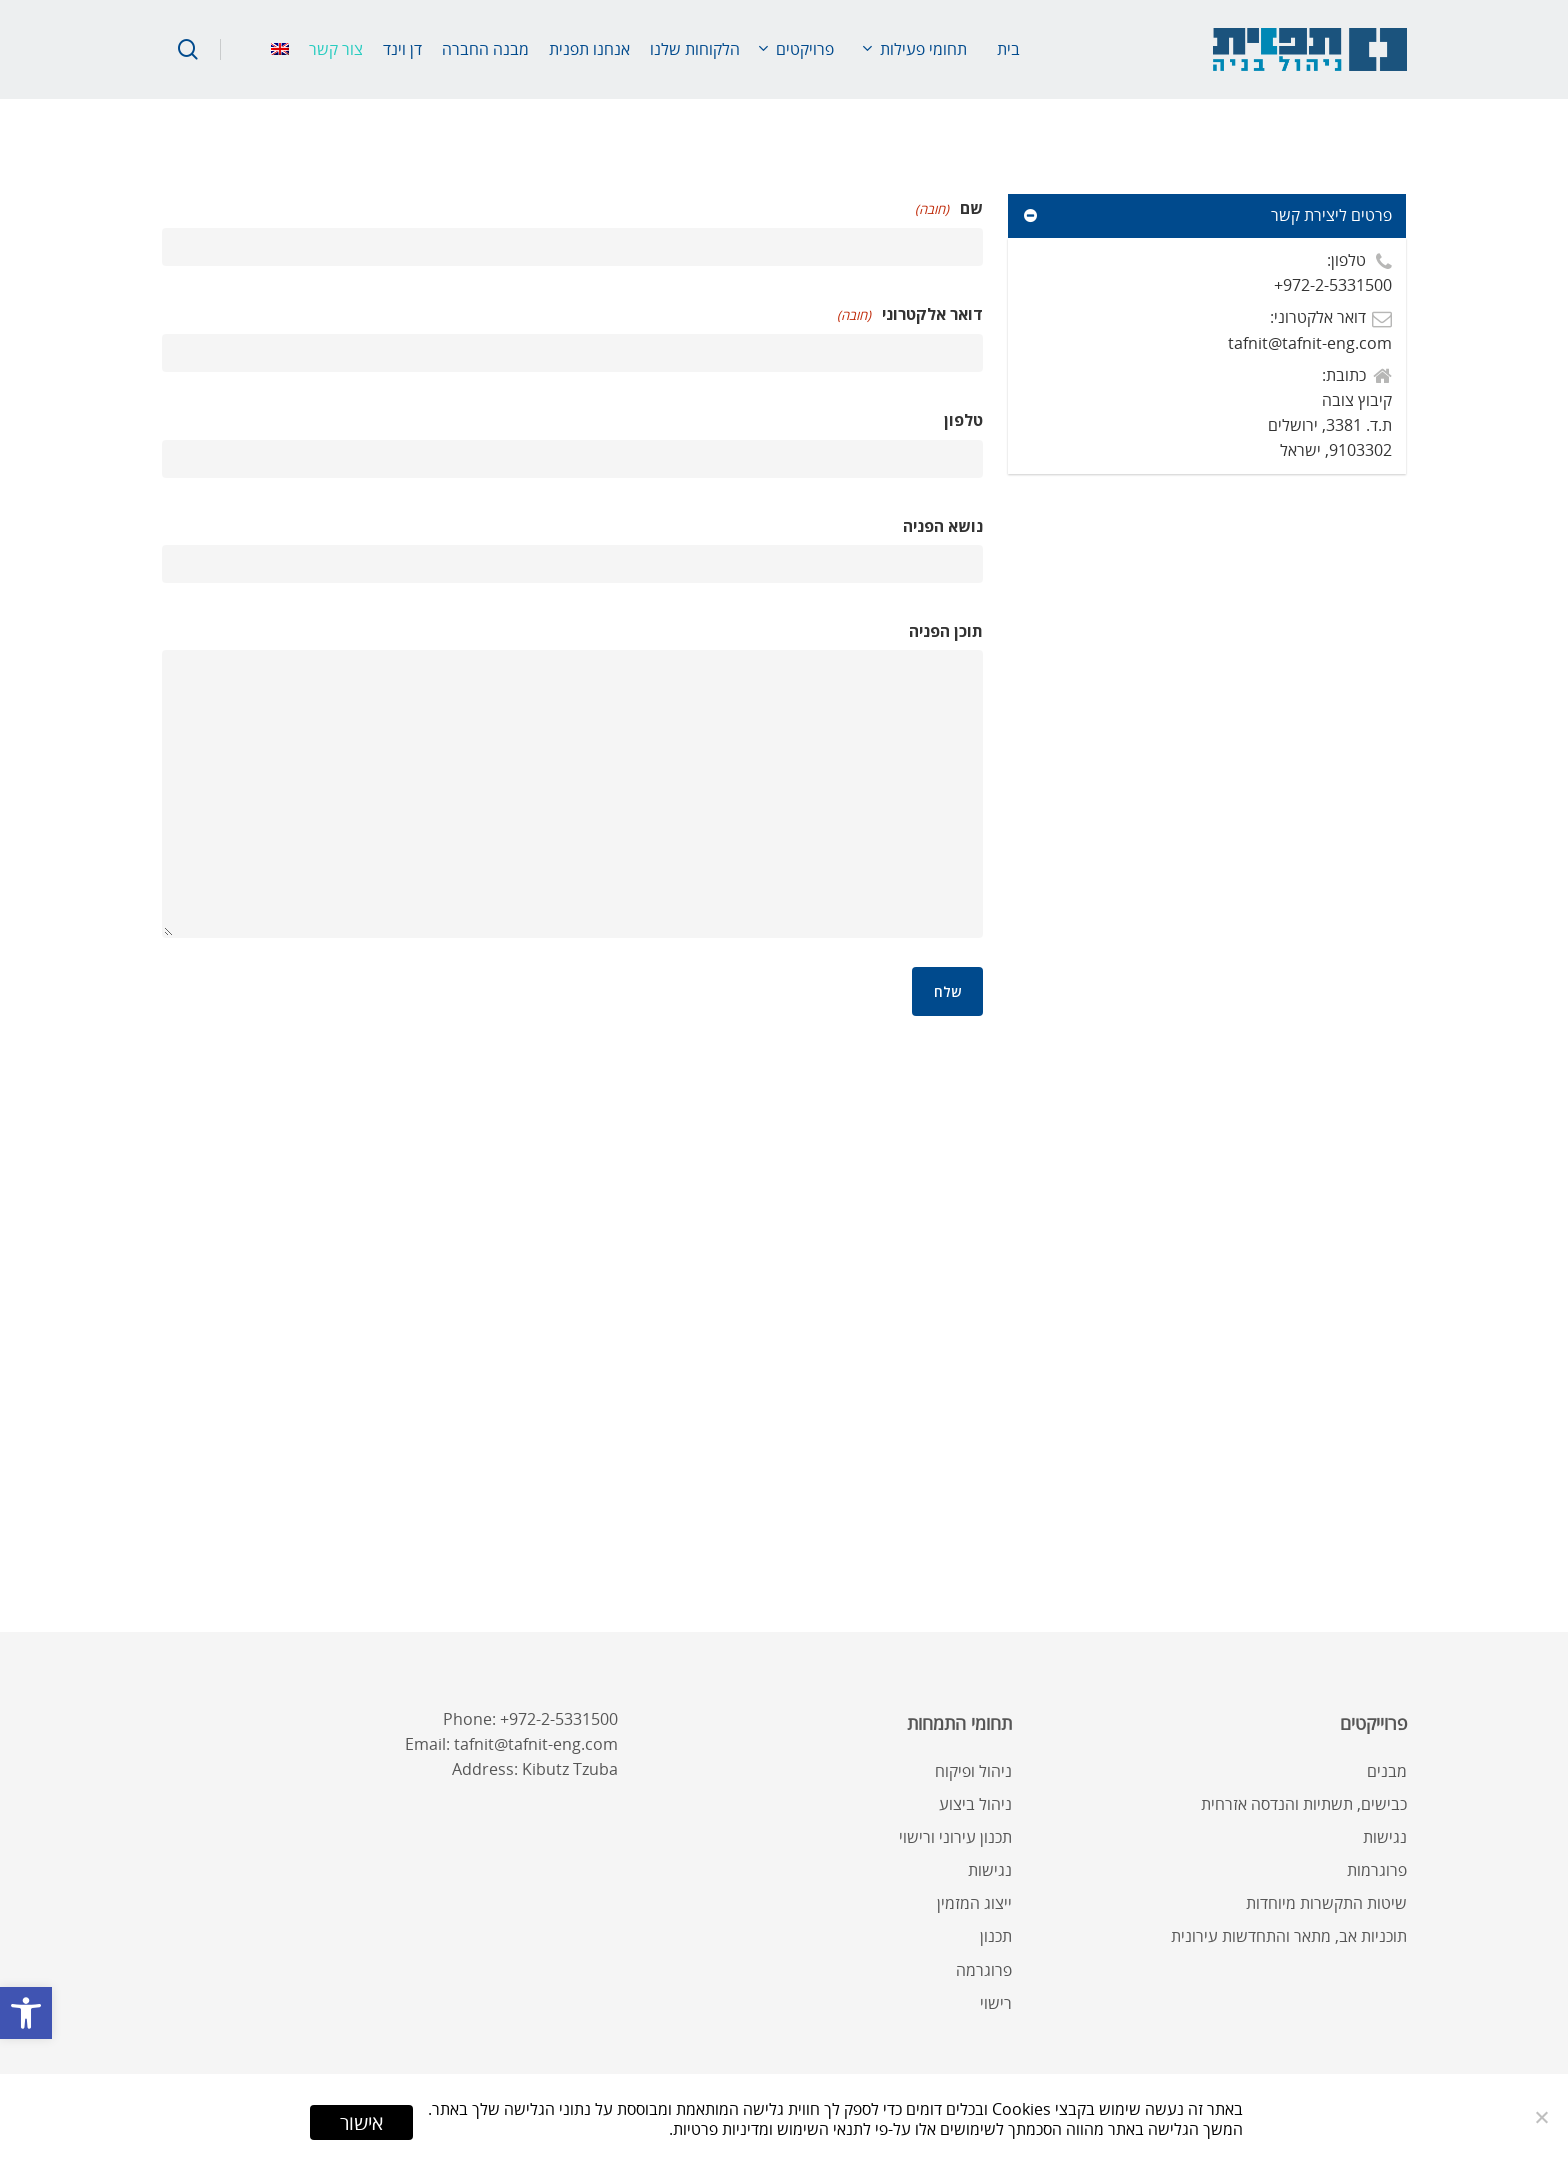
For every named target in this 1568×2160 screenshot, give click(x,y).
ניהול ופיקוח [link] (973, 1771)
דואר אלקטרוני (910, 315)
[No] (1543, 2117)
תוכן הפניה (946, 631)
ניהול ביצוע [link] (975, 1804)
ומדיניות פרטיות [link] (723, 2129)
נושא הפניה (943, 526)
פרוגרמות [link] (1377, 1870)
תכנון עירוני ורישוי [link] (955, 1837)
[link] (26, 2013)
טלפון (963, 420)
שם (949, 209)
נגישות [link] (1385, 1837)
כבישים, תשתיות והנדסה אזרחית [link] (1304, 1804)
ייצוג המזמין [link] (974, 1903)
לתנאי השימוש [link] (824, 2129)
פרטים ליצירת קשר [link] (1206, 215)
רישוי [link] (996, 2003)
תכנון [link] (996, 1936)
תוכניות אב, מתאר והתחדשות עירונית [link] (1289, 1936)
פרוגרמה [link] (984, 1970)
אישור (361, 2122)
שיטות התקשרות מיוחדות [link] (1326, 1903)
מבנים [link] (1387, 1771)
